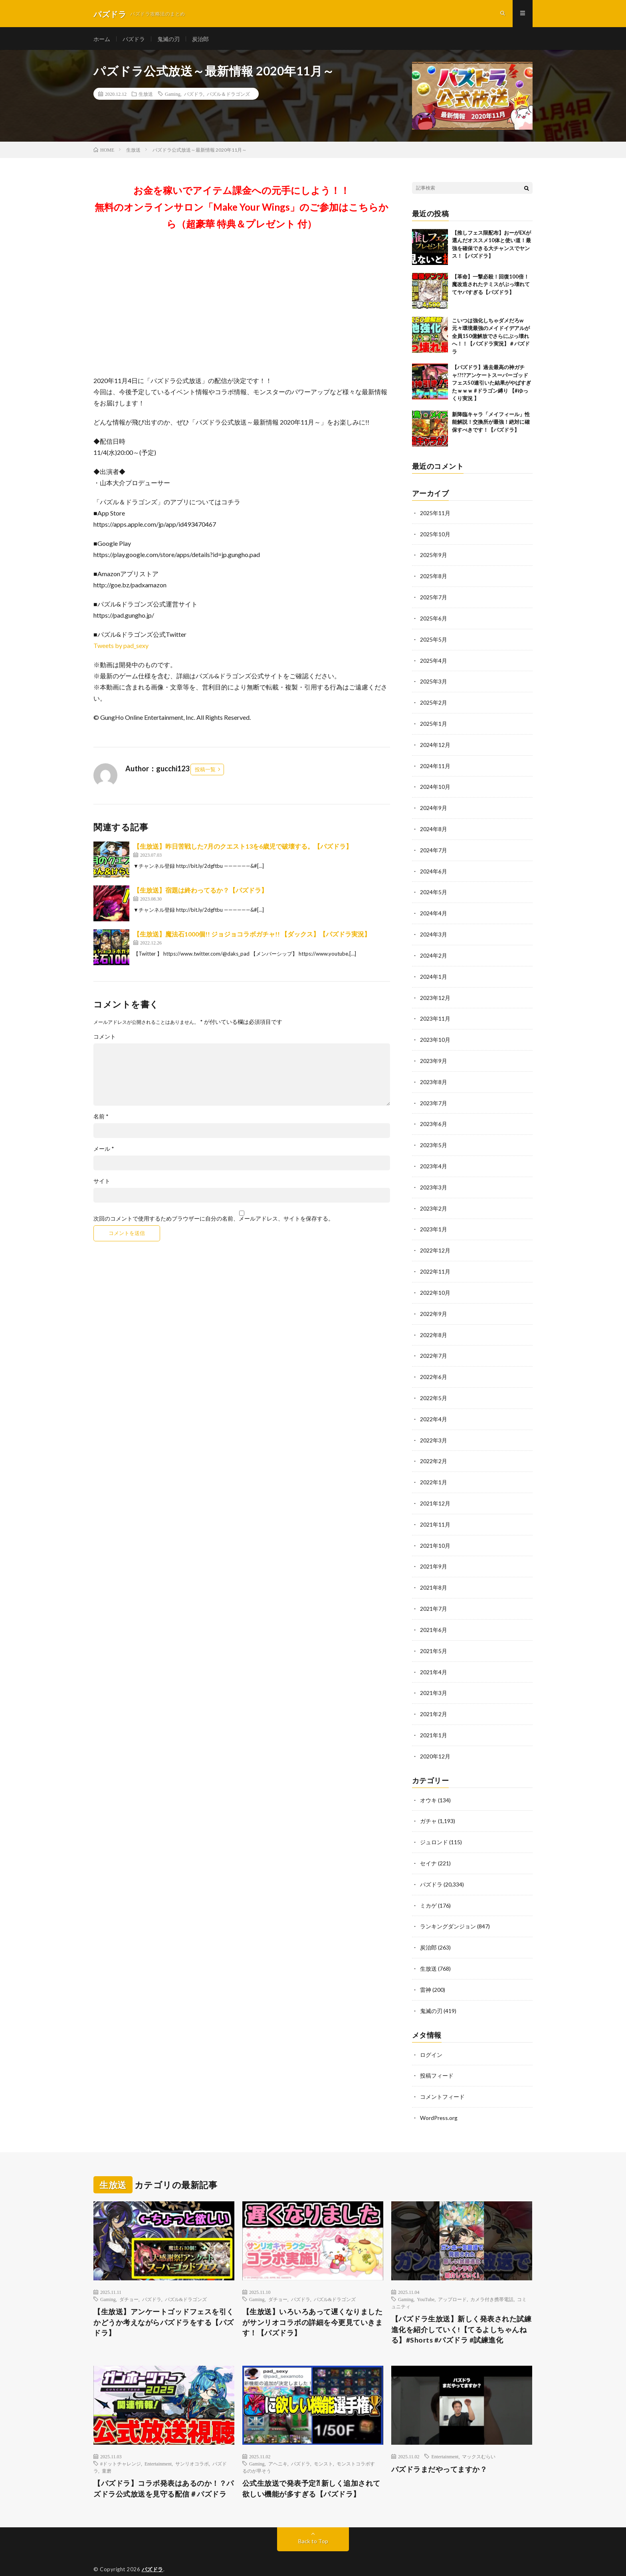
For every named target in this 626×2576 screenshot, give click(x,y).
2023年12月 (435, 992)
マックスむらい (478, 2434)
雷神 (425, 1969)
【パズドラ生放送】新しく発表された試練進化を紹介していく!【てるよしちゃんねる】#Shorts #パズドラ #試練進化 (461, 2308)
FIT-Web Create (145, 2558)
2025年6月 (433, 618)
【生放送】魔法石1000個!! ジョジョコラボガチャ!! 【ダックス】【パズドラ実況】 (251, 936)
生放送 (146, 95)
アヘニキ (277, 2442)
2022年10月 (435, 1282)
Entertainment (158, 2442)
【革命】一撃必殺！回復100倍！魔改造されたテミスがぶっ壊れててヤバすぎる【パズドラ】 (491, 286)
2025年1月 (433, 722)
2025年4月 (433, 660)
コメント (104, 1038)
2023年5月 (433, 1137)
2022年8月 (433, 1324)
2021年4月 (433, 1656)
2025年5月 (433, 639)
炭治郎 (200, 39)
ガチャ (428, 1803)
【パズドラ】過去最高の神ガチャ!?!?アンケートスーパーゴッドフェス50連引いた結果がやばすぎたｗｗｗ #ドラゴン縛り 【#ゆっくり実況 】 (491, 385)
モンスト (323, 2442)
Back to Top (313, 2520)
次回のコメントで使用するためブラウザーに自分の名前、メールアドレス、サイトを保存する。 (213, 1220)
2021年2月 (433, 1697)
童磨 (106, 2449)
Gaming (172, 95)
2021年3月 (433, 1676)
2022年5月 (433, 1386)
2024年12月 (435, 743)
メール (103, 1151)
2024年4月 (433, 909)
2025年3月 (433, 681)
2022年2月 (433, 1448)
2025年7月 (433, 598)
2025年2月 (433, 701)
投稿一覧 (205, 771)
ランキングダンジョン (448, 1907)
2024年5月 (433, 888)
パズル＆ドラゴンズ (228, 95)
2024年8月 (433, 826)
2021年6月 (433, 1614)
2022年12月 (435, 1241)
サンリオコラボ (192, 2442)
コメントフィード (442, 2075)
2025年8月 (433, 577)
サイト (101, 1183)
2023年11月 (435, 1012)
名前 (101, 1118)
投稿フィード (437, 2054)
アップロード (452, 2277)
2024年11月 (435, 764)
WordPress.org (439, 2095)
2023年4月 (433, 1158)
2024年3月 (433, 929)
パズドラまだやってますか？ (439, 2447)
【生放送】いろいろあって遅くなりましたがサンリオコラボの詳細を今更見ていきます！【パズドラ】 (312, 2301)
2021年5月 (433, 1635)
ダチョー (129, 2277)
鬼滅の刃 (168, 39)
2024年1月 (433, 971)
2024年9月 (433, 805)
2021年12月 (435, 1490)
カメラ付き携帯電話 (491, 2277)
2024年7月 (433, 847)
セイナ (428, 1844)
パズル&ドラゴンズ (186, 2277)
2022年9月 (433, 1303)
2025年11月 (435, 515)
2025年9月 (433, 556)
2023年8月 (433, 1075)
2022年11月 (435, 1261)
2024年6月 (433, 867)
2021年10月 (435, 1531)
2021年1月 (433, 1718)
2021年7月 (433, 1593)
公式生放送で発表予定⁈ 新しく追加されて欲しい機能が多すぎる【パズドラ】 (311, 2467)
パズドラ (134, 39)
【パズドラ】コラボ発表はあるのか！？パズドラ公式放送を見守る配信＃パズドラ (163, 2467)
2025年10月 (435, 535)
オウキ (428, 1782)
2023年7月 (433, 1095)
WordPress (217, 2558)
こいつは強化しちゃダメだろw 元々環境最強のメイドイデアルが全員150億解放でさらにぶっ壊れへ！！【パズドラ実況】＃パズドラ (491, 338)
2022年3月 (433, 1427)
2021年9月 (433, 1552)
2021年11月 (435, 1510)
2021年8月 (433, 1573)
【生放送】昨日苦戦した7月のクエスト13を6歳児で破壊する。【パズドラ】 (242, 848)
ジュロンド (434, 1824)
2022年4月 (433, 1407)
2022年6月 (433, 1365)
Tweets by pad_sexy (121, 647)
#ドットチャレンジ (120, 2442)
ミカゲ (428, 1886)
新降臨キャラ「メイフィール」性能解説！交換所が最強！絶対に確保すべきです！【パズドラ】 (491, 424)
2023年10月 (435, 1033)
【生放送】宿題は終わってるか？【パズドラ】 (200, 892)
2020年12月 (435, 1739)
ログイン (431, 2033)
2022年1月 (433, 1469)
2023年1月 (433, 1220)
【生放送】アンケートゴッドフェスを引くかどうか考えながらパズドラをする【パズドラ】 (163, 2301)
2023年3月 (433, 1178)
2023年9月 (433, 1054)
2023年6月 (433, 1116)
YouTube (426, 2277)
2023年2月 (433, 1199)
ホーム (101, 39)
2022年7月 (433, 1344)
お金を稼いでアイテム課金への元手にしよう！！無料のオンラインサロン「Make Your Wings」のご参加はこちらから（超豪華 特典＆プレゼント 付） (241, 208)
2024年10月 (435, 784)
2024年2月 (433, 950)
